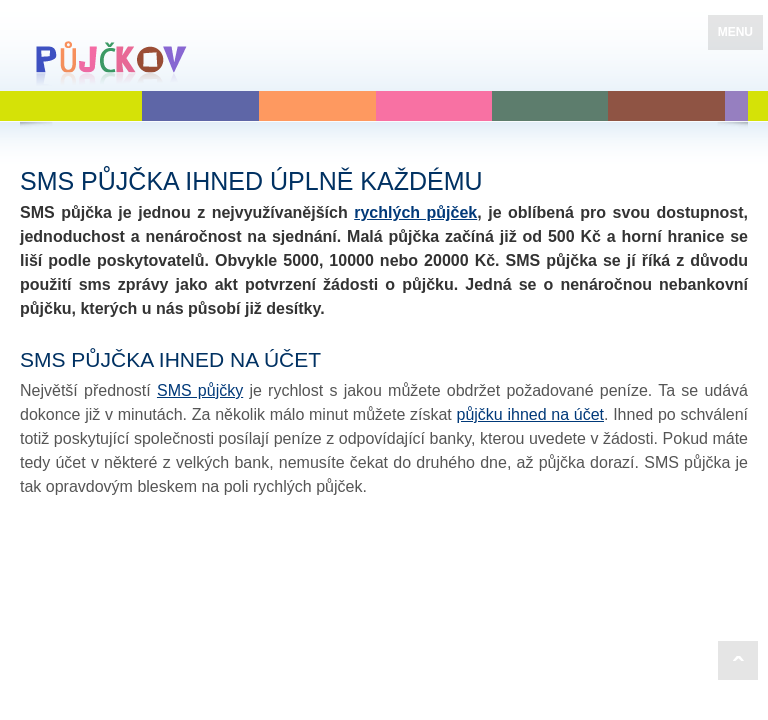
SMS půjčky (200, 390)
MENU (735, 32)
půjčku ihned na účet (530, 414)
